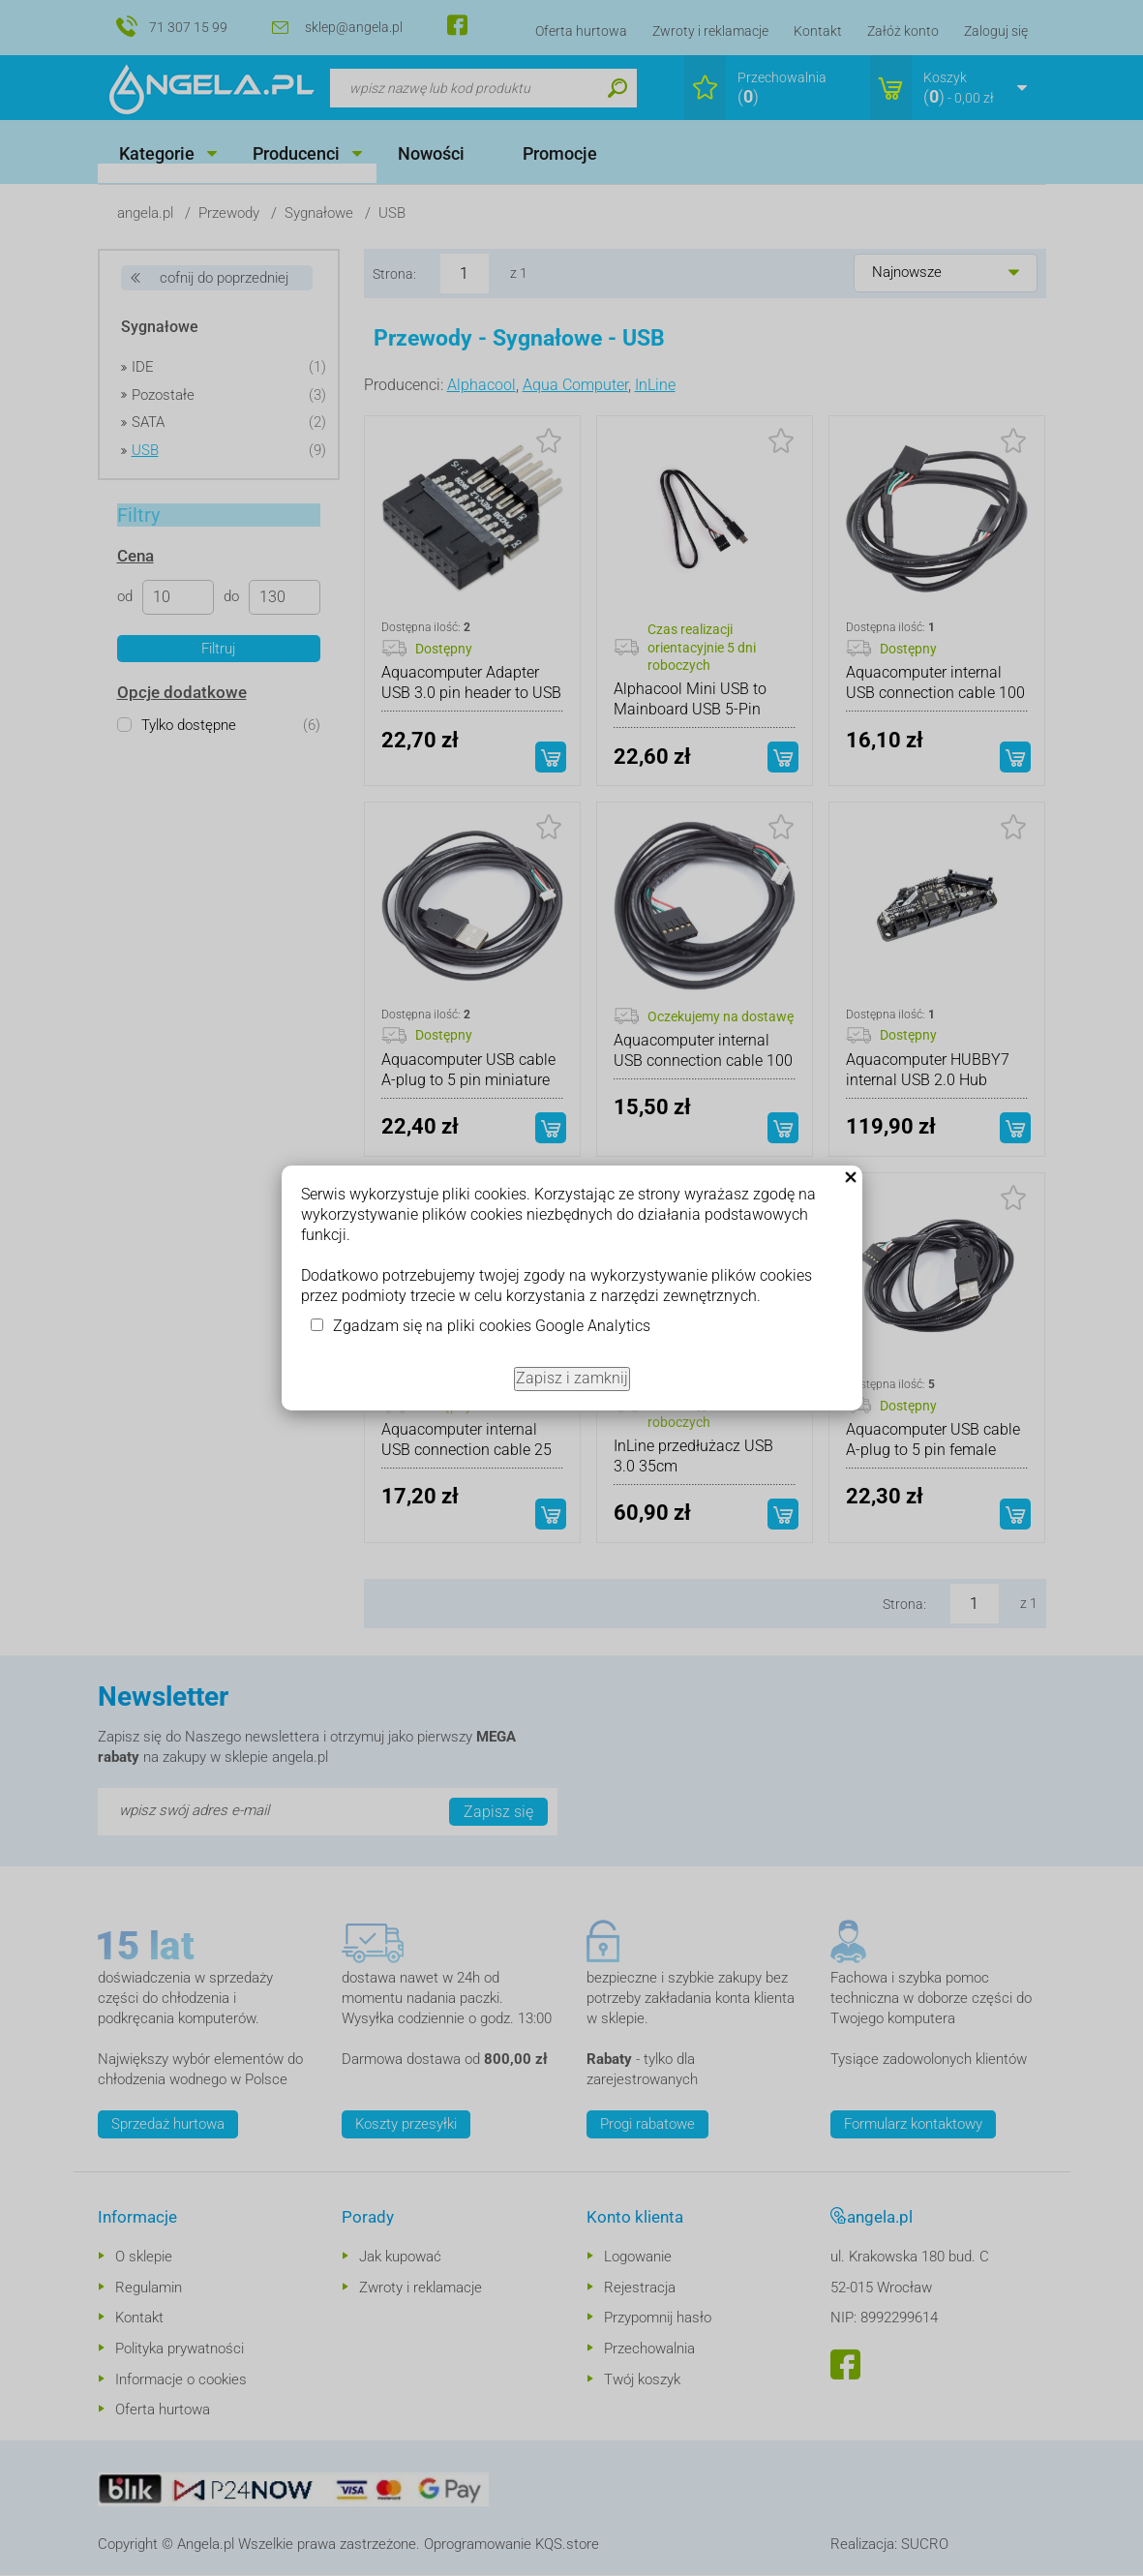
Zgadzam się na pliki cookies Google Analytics (491, 1326)
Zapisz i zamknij (572, 1378)
